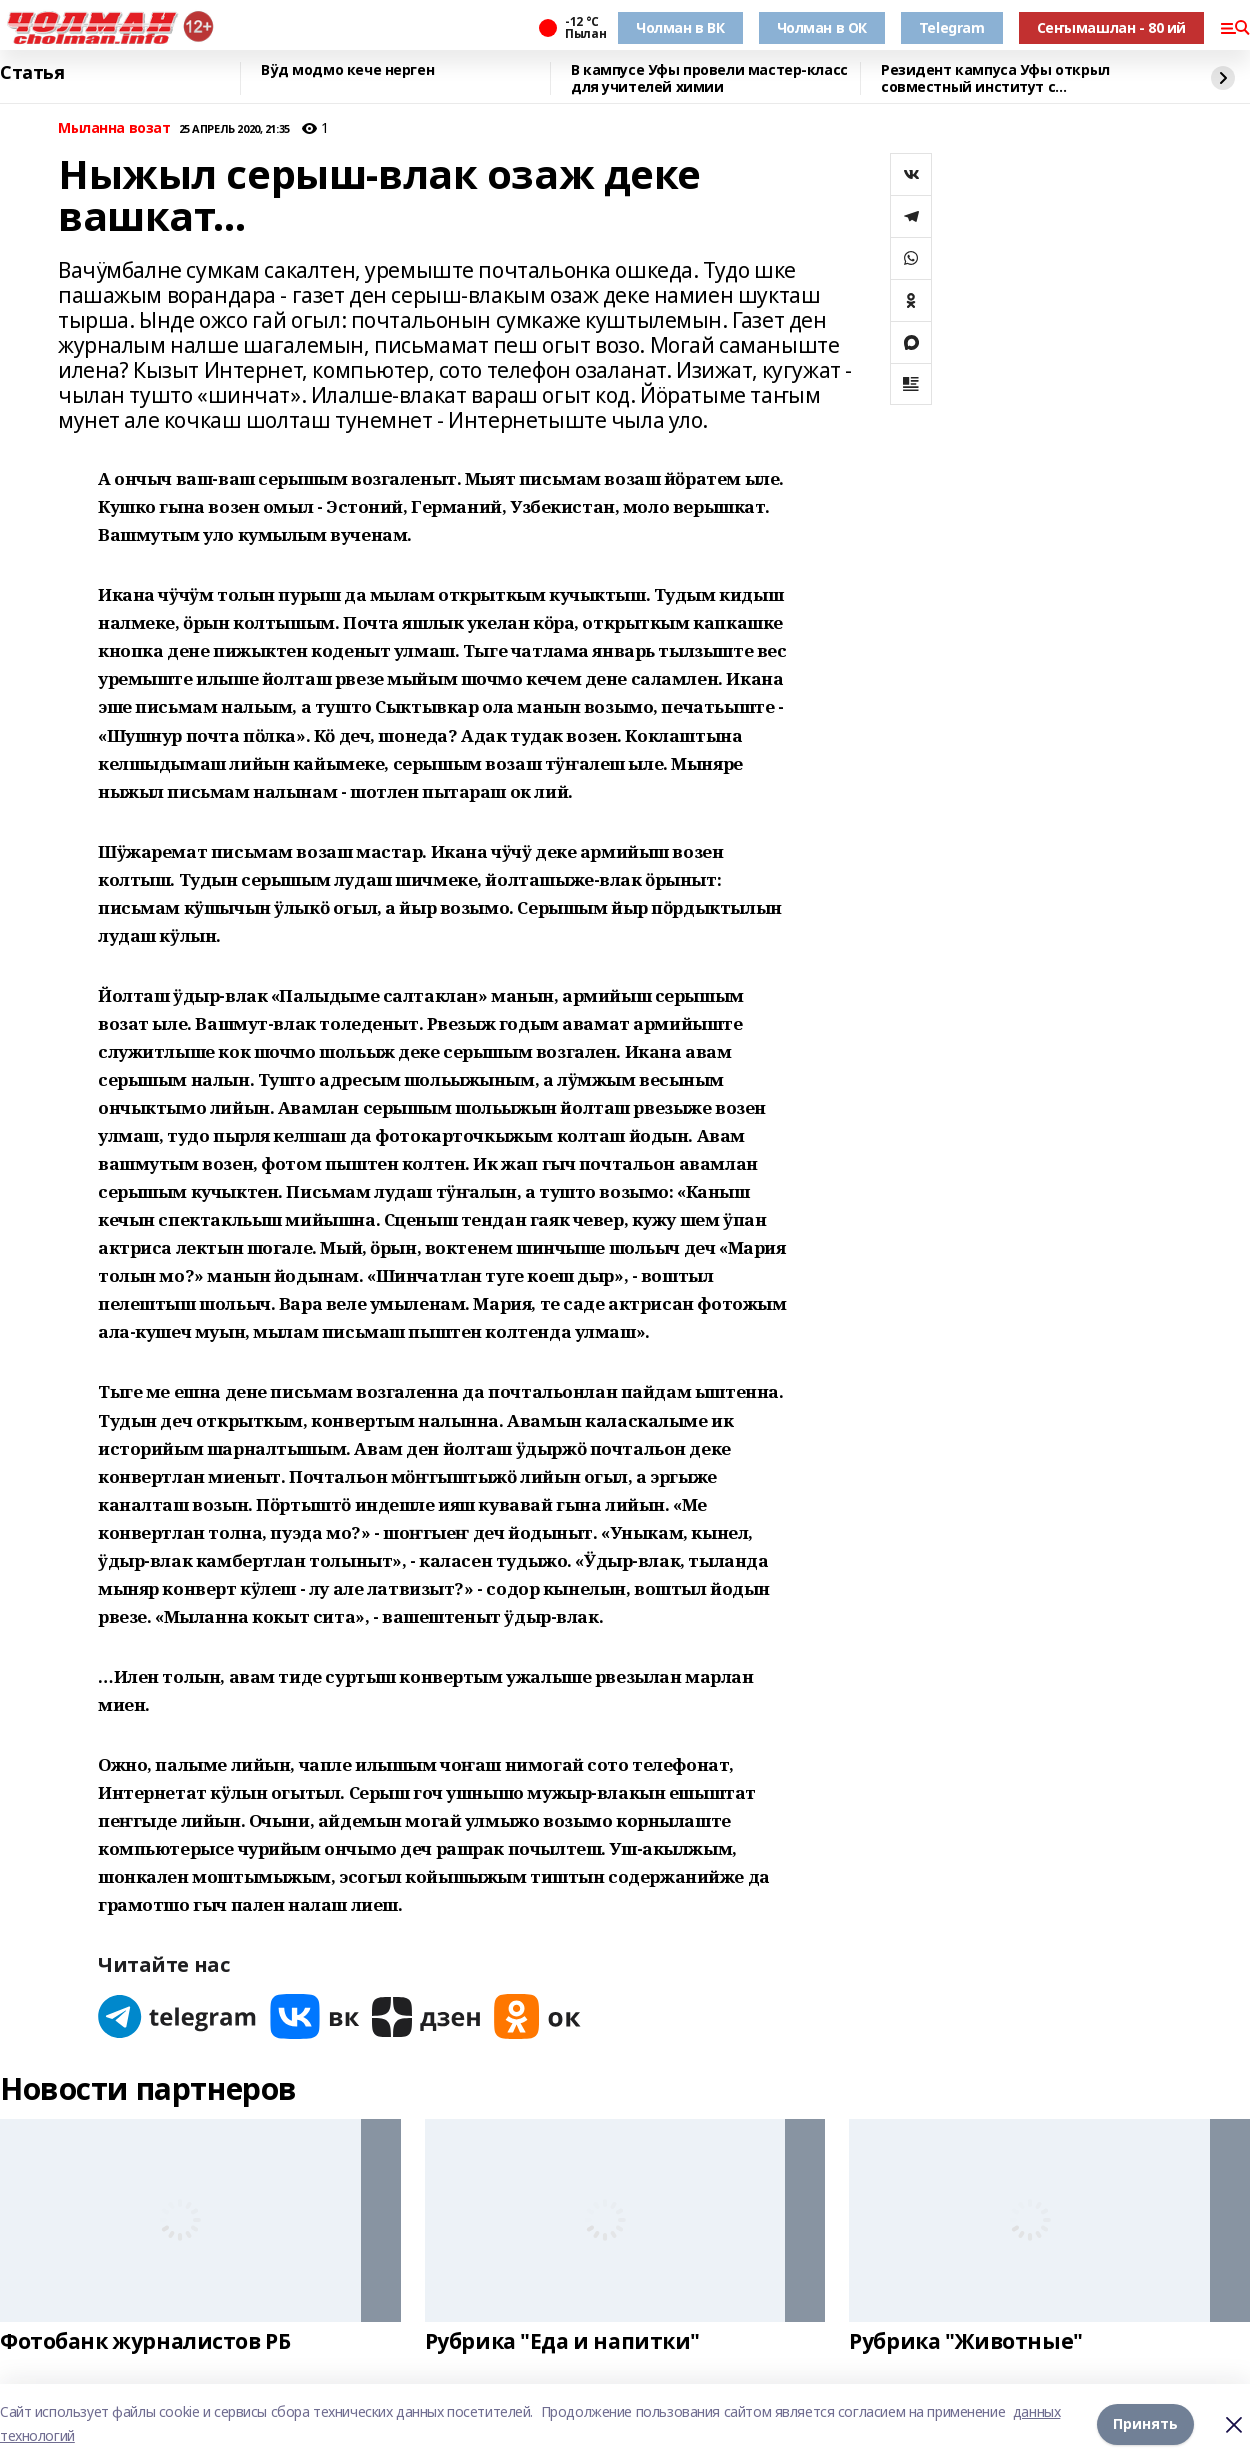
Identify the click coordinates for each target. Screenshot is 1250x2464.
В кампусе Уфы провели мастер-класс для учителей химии (709, 78)
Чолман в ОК (822, 27)
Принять (1145, 2423)
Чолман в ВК (680, 27)
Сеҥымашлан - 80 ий (1111, 27)
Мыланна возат (114, 128)
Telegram (952, 27)
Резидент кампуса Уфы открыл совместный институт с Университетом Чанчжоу (995, 78)
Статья (32, 73)
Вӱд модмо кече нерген (347, 70)
